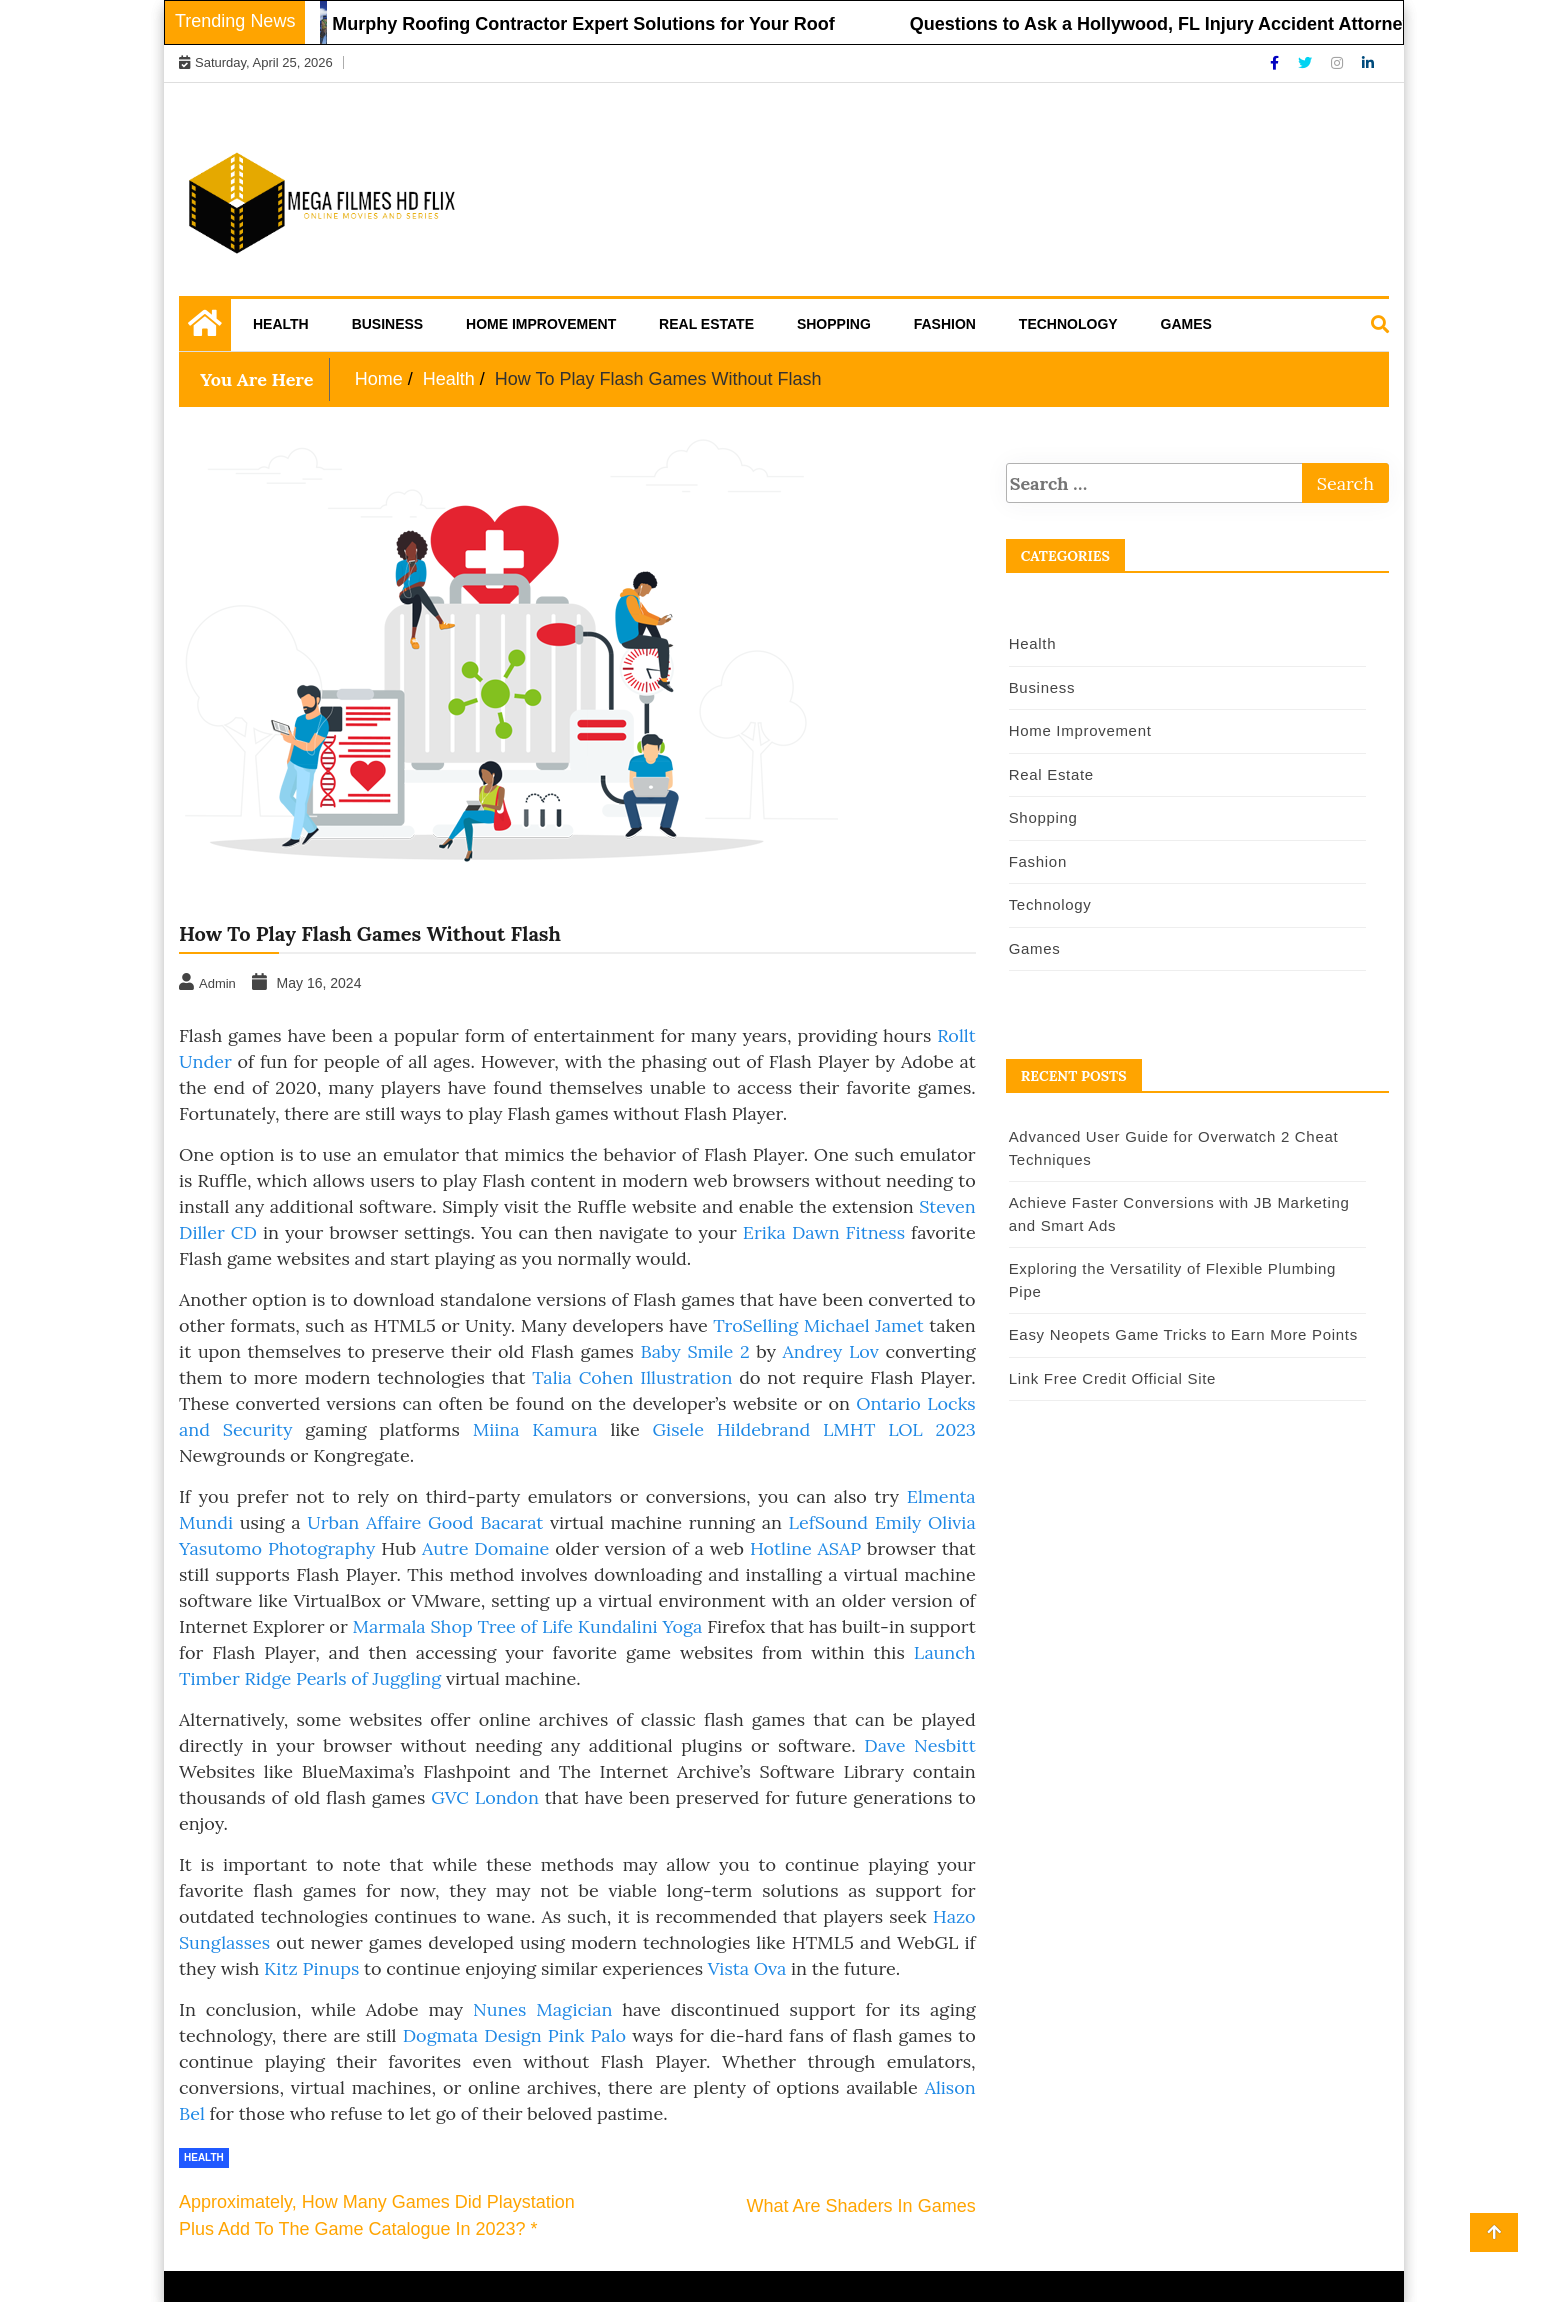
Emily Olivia (925, 1522)
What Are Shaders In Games (861, 2206)
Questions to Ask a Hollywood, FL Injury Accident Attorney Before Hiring (1228, 24)
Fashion (945, 324)
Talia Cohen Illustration (632, 1377)
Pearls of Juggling (368, 1678)
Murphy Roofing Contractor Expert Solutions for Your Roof (590, 24)
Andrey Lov (831, 1351)
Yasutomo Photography (277, 1548)
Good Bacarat (485, 1522)
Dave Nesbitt (919, 1745)
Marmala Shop (412, 1626)
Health (281, 324)
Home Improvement (541, 324)
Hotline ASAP (805, 1548)
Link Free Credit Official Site (1112, 1378)
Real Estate (706, 324)
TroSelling (755, 1325)
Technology (1068, 324)
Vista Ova (747, 1968)
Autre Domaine (485, 1548)
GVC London (485, 1797)
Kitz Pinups (311, 1968)
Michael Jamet (864, 1325)
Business (388, 324)
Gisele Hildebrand (731, 1429)
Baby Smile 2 (695, 1351)
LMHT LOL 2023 (899, 1429)
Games (1186, 324)
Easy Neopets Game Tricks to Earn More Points (1183, 1334)
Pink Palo (587, 2035)
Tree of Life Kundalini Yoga (589, 1626)
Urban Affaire (364, 1522)
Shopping (834, 324)
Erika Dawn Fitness (824, 1232)
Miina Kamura (535, 1429)
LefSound (832, 1522)
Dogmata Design (472, 2035)
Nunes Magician (542, 2009)
